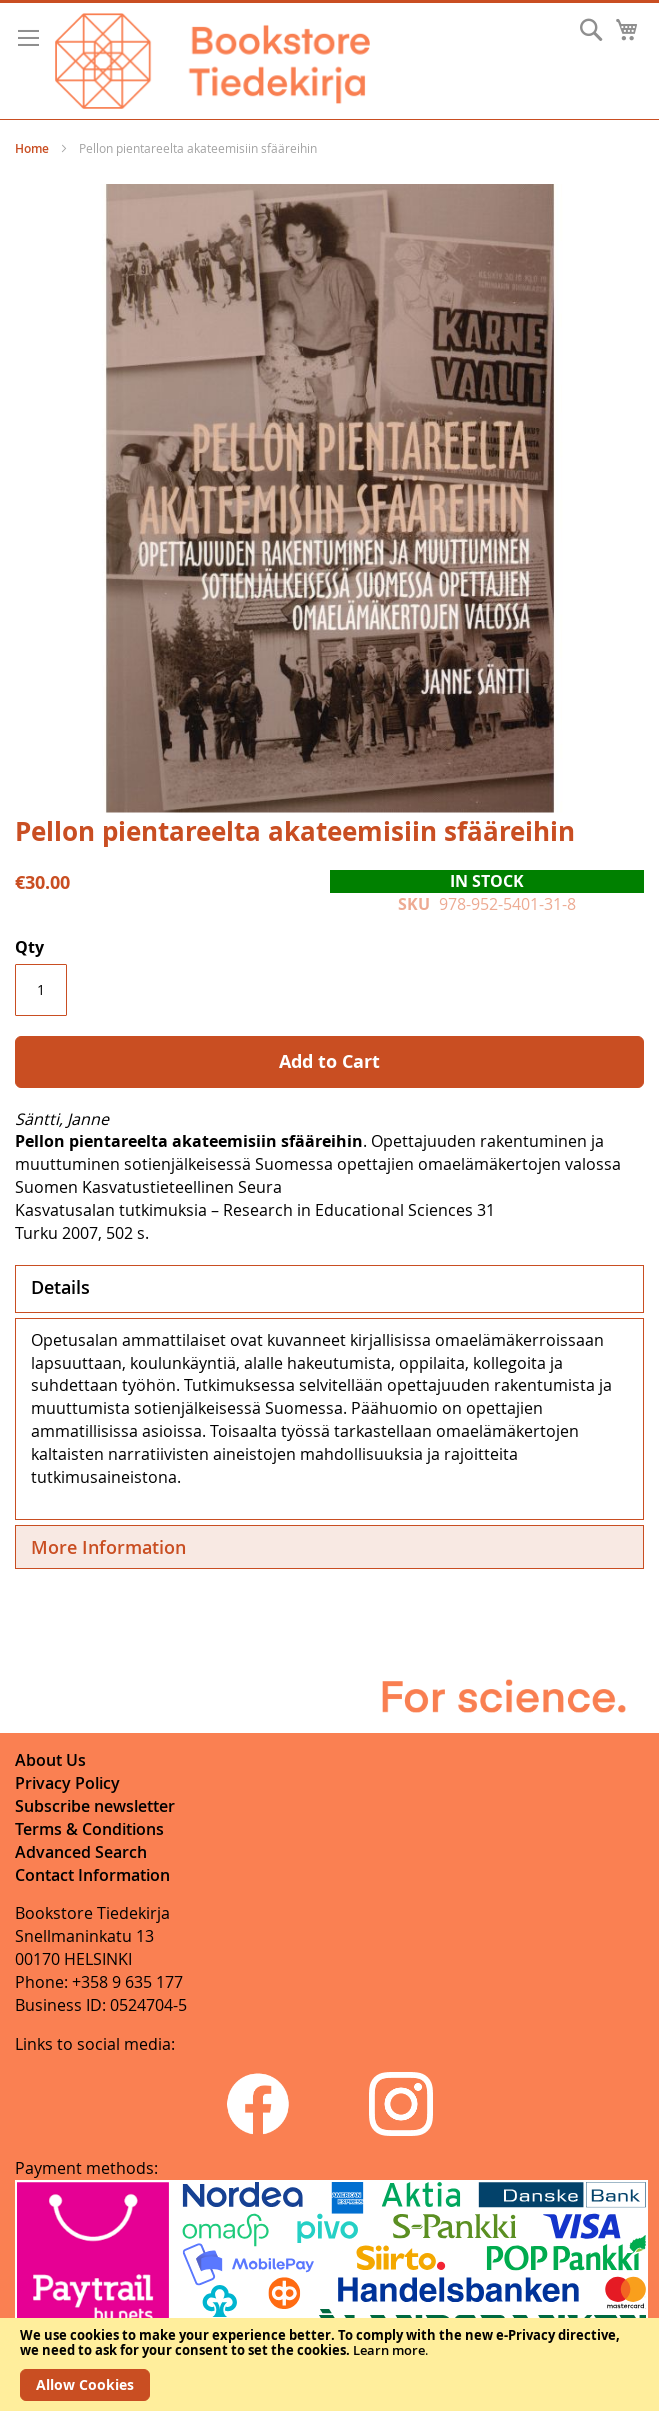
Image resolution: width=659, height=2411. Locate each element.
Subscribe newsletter (95, 1806)
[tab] (329, 1289)
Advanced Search (81, 1852)
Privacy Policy (67, 1783)
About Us (50, 1760)
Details (60, 1287)
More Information (108, 1547)
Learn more (389, 2350)
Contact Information (92, 1875)
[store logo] (212, 61)
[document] (329, 2364)
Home (32, 148)
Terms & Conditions (89, 1829)
